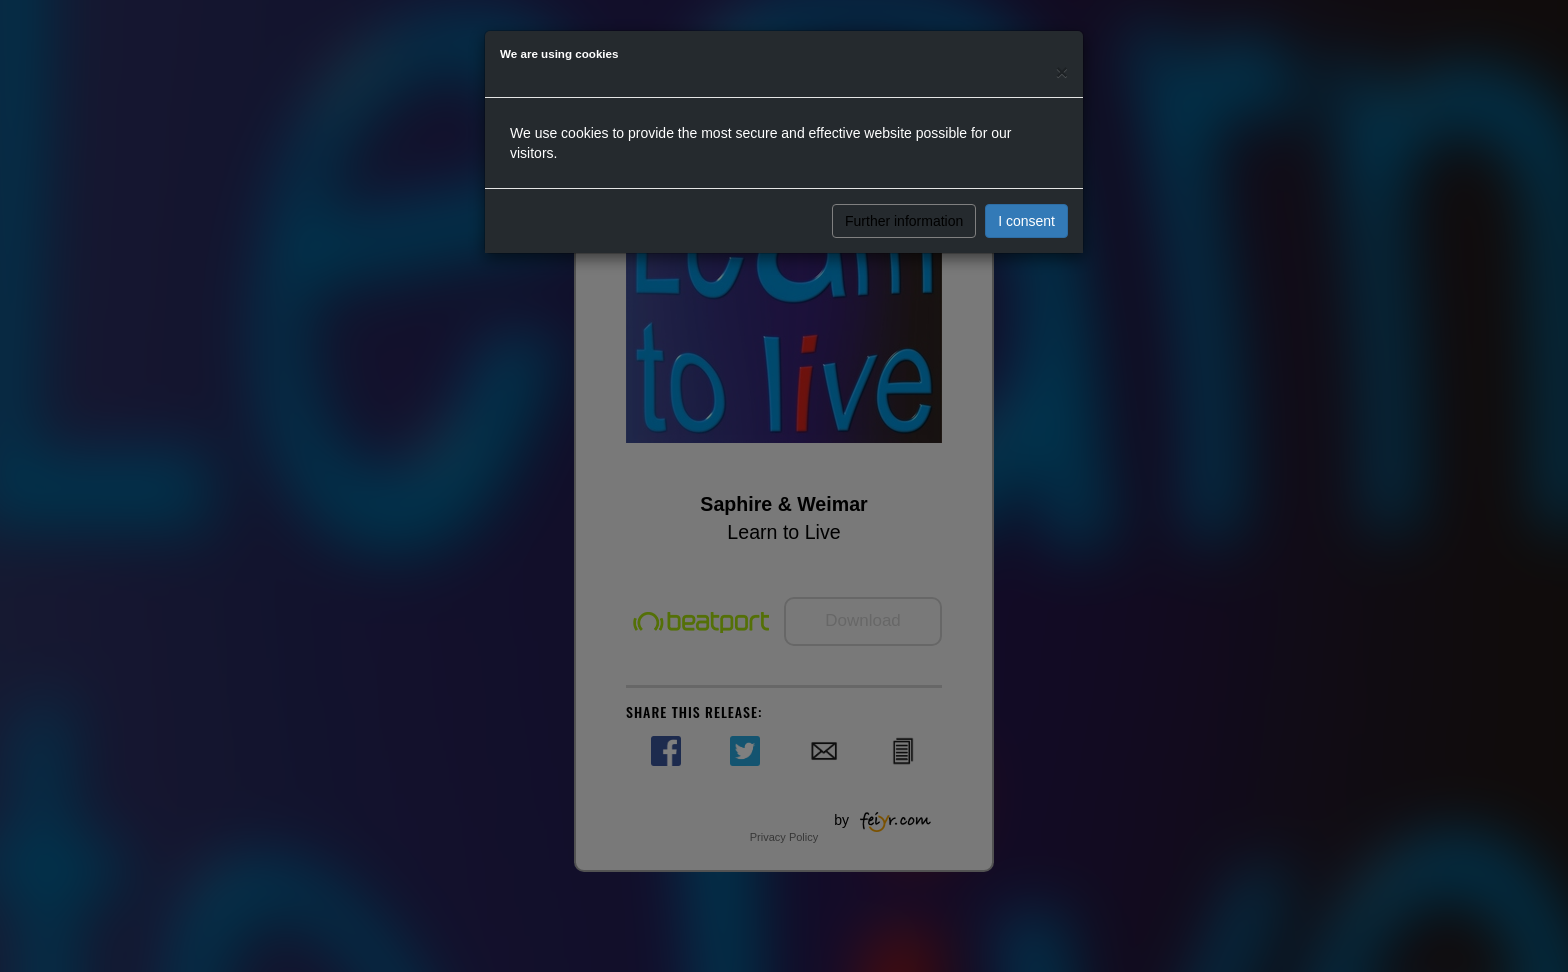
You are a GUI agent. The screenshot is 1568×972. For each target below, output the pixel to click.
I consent (1026, 221)
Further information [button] (904, 221)
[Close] (1062, 71)
